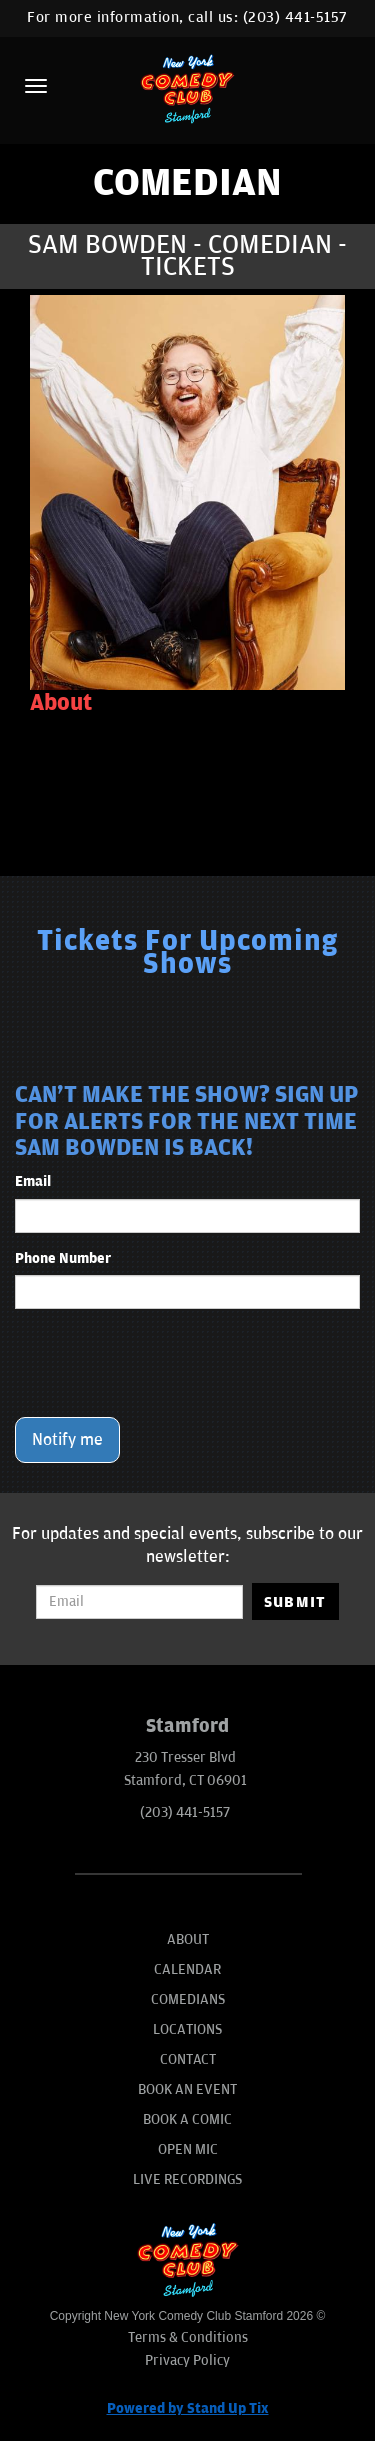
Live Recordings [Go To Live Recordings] (187, 2179)
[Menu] (36, 86)
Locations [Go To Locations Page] (187, 2029)
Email (33, 1181)
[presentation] (167, 1363)
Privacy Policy (187, 2360)
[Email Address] (139, 1602)
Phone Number (63, 1258)
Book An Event (187, 2089)
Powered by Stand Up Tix (188, 2408)
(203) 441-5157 (295, 17)
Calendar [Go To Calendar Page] (187, 1969)
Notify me (67, 1440)
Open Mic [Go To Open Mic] (188, 2149)
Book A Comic (187, 2119)
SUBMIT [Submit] (295, 1602)
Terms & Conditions (188, 2337)
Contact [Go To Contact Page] (188, 2059)
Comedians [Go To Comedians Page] (188, 1999)
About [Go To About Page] (188, 1939)
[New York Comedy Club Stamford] (188, 88)
